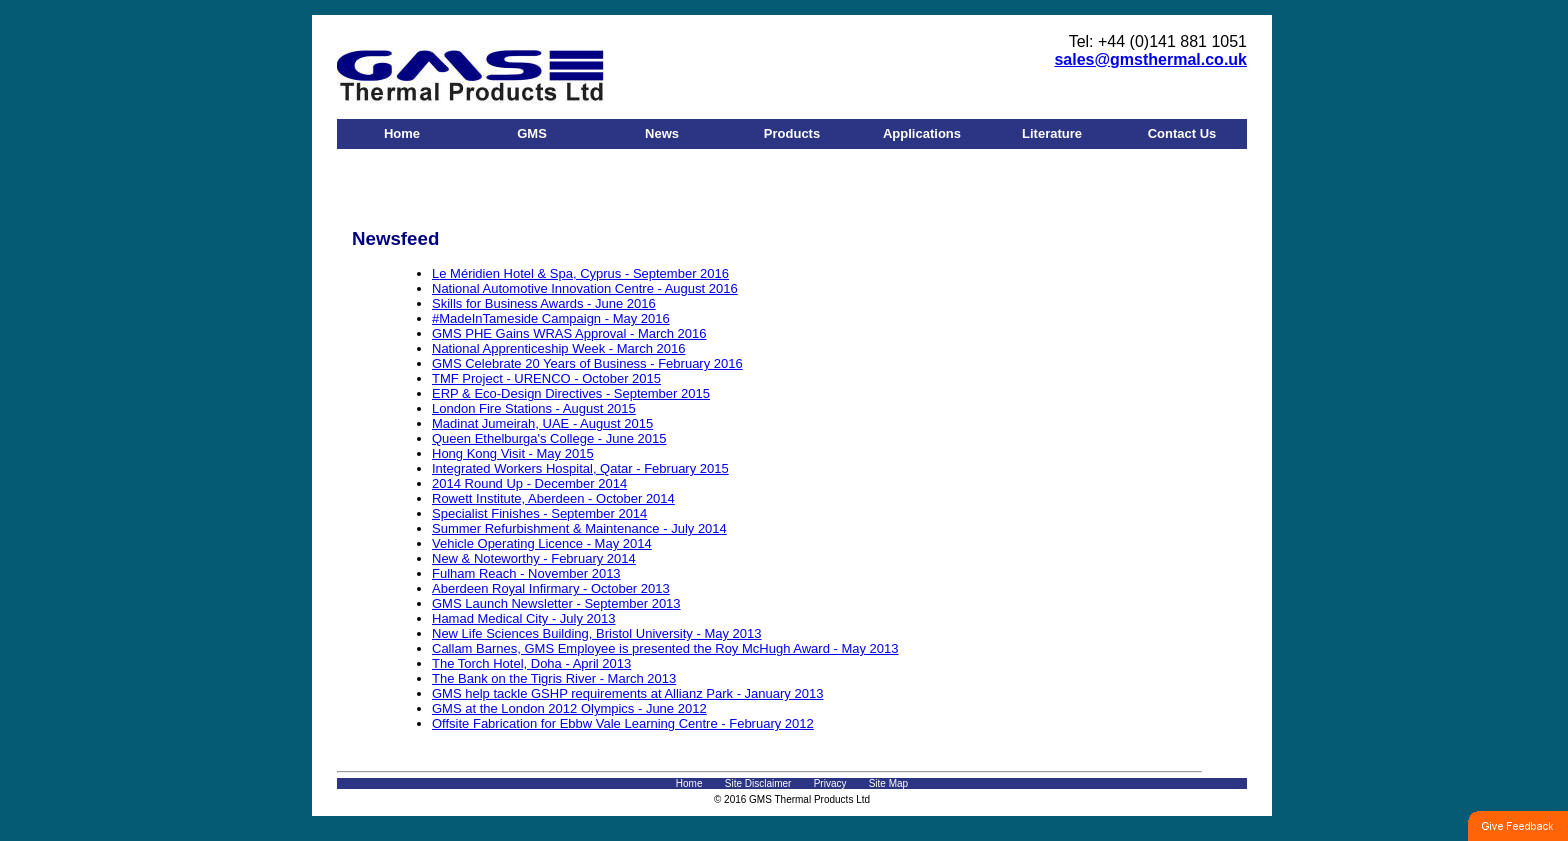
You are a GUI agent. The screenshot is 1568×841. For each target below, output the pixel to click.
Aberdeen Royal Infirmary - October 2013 (551, 588)
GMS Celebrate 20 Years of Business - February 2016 (587, 363)
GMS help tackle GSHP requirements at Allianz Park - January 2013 (627, 693)
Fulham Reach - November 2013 (526, 573)
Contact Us (1182, 133)
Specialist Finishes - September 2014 (539, 513)
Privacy (830, 783)
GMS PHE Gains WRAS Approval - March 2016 (569, 333)
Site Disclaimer (758, 783)
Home (402, 133)
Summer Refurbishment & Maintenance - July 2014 (579, 528)
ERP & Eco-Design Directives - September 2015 (571, 393)
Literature (1052, 133)
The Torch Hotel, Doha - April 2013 (531, 663)
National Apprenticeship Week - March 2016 (558, 348)
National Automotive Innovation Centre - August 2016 (585, 288)
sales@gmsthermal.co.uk (1150, 59)
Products (792, 133)
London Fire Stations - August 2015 (534, 408)
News (662, 133)
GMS (532, 133)
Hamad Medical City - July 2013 (524, 618)
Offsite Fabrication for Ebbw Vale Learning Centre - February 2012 (623, 723)
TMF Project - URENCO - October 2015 (546, 378)
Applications (922, 133)
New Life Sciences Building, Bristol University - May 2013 (596, 633)
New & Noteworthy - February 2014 (534, 558)
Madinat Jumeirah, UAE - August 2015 (542, 423)
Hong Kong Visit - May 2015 (513, 453)
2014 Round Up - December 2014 (529, 483)
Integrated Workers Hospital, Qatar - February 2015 (580, 468)
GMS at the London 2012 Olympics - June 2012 (569, 708)
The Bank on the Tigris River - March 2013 (554, 678)
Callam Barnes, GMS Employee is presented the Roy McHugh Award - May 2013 (665, 648)
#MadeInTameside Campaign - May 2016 (551, 318)
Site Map (888, 783)
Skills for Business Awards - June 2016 (544, 303)
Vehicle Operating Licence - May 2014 (542, 543)
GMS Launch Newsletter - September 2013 (556, 603)
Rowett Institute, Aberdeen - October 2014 (553, 498)
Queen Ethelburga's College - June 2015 (549, 438)
